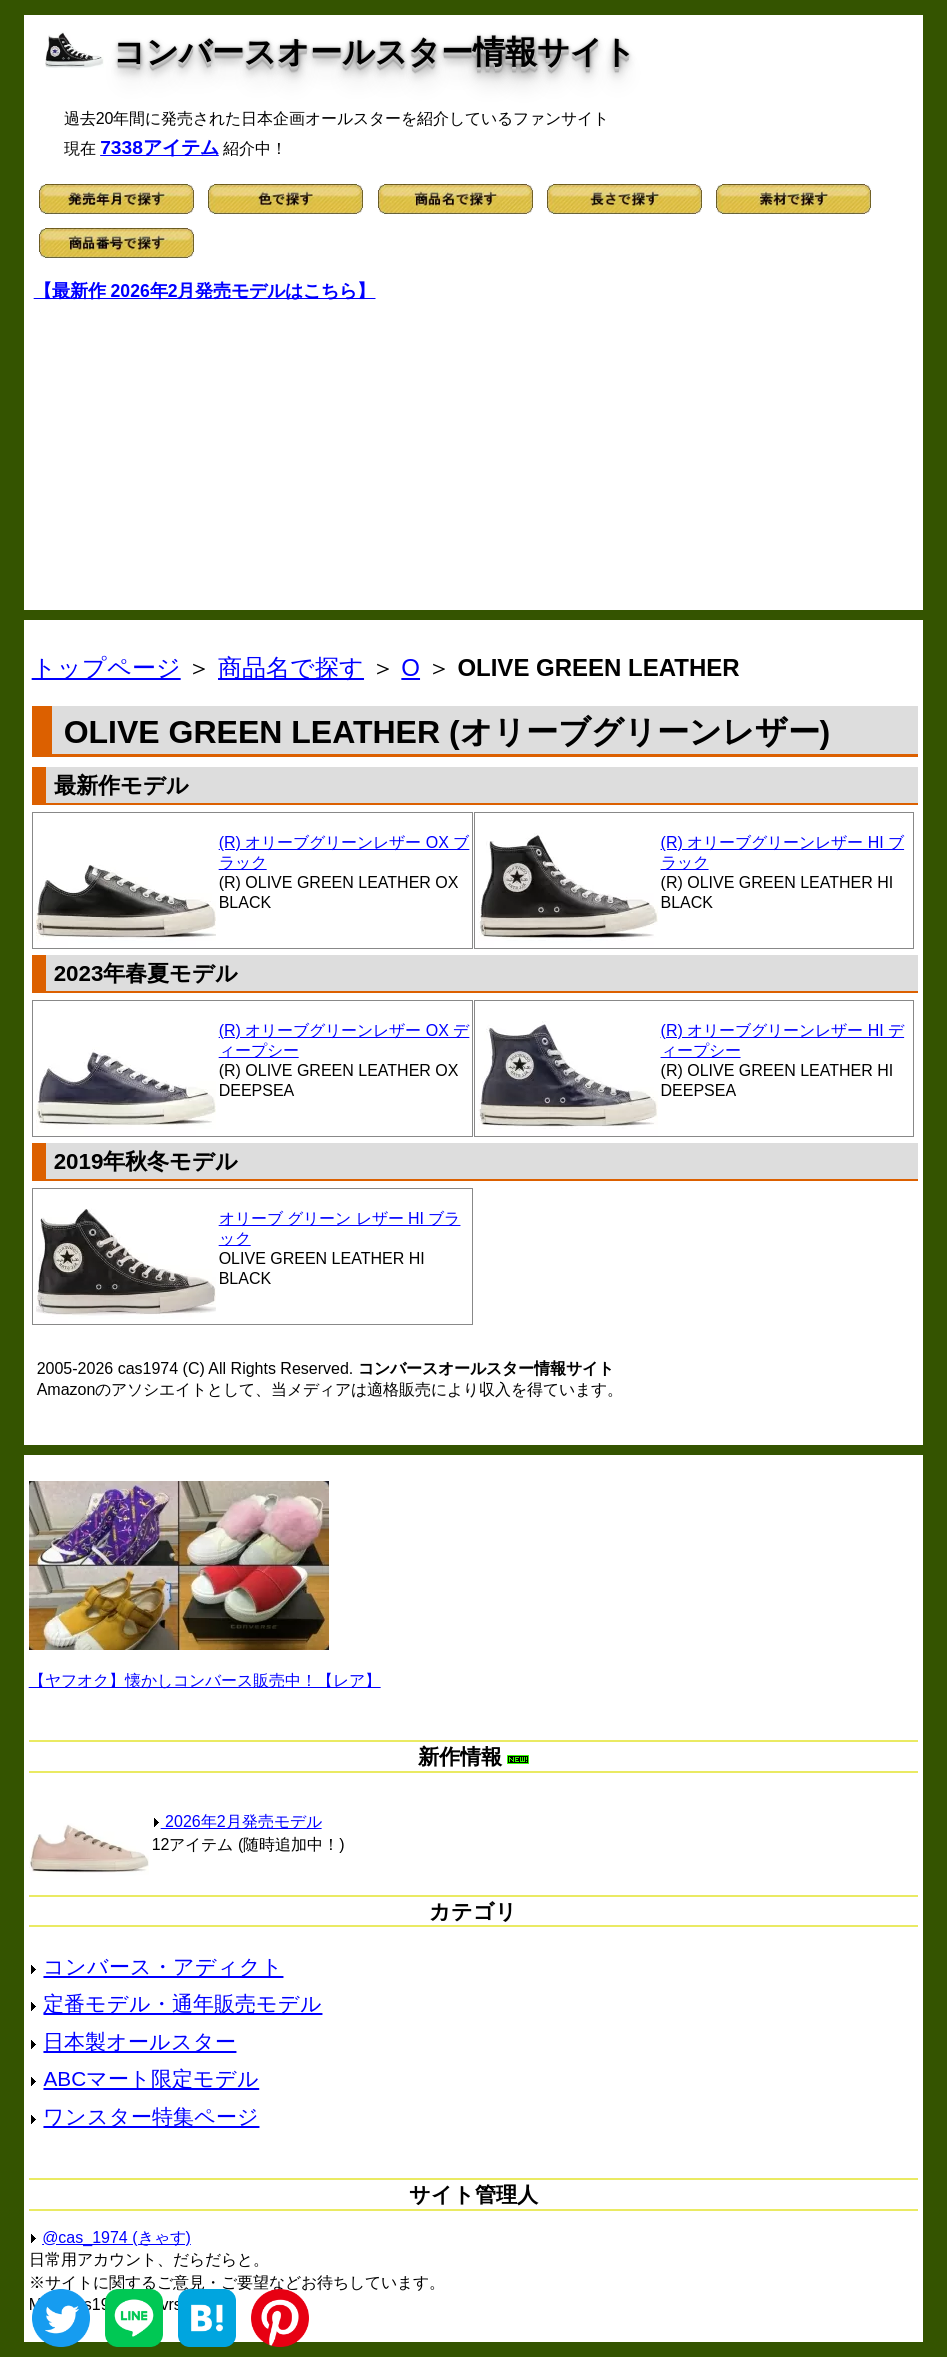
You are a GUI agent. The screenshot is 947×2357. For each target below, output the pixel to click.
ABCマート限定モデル (151, 2078)
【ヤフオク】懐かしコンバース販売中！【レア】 (205, 1680)
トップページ (106, 667)
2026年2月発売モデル (237, 1821)
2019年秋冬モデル (146, 1161)
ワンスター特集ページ (151, 2116)
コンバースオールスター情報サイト (374, 52)
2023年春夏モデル (146, 973)
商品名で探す (291, 667)
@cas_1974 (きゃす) (116, 2237)
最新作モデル (121, 785)
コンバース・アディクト (163, 1966)
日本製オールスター (139, 2041)
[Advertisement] (474, 450)
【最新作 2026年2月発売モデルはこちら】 (205, 291)
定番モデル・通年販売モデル (182, 2003)
